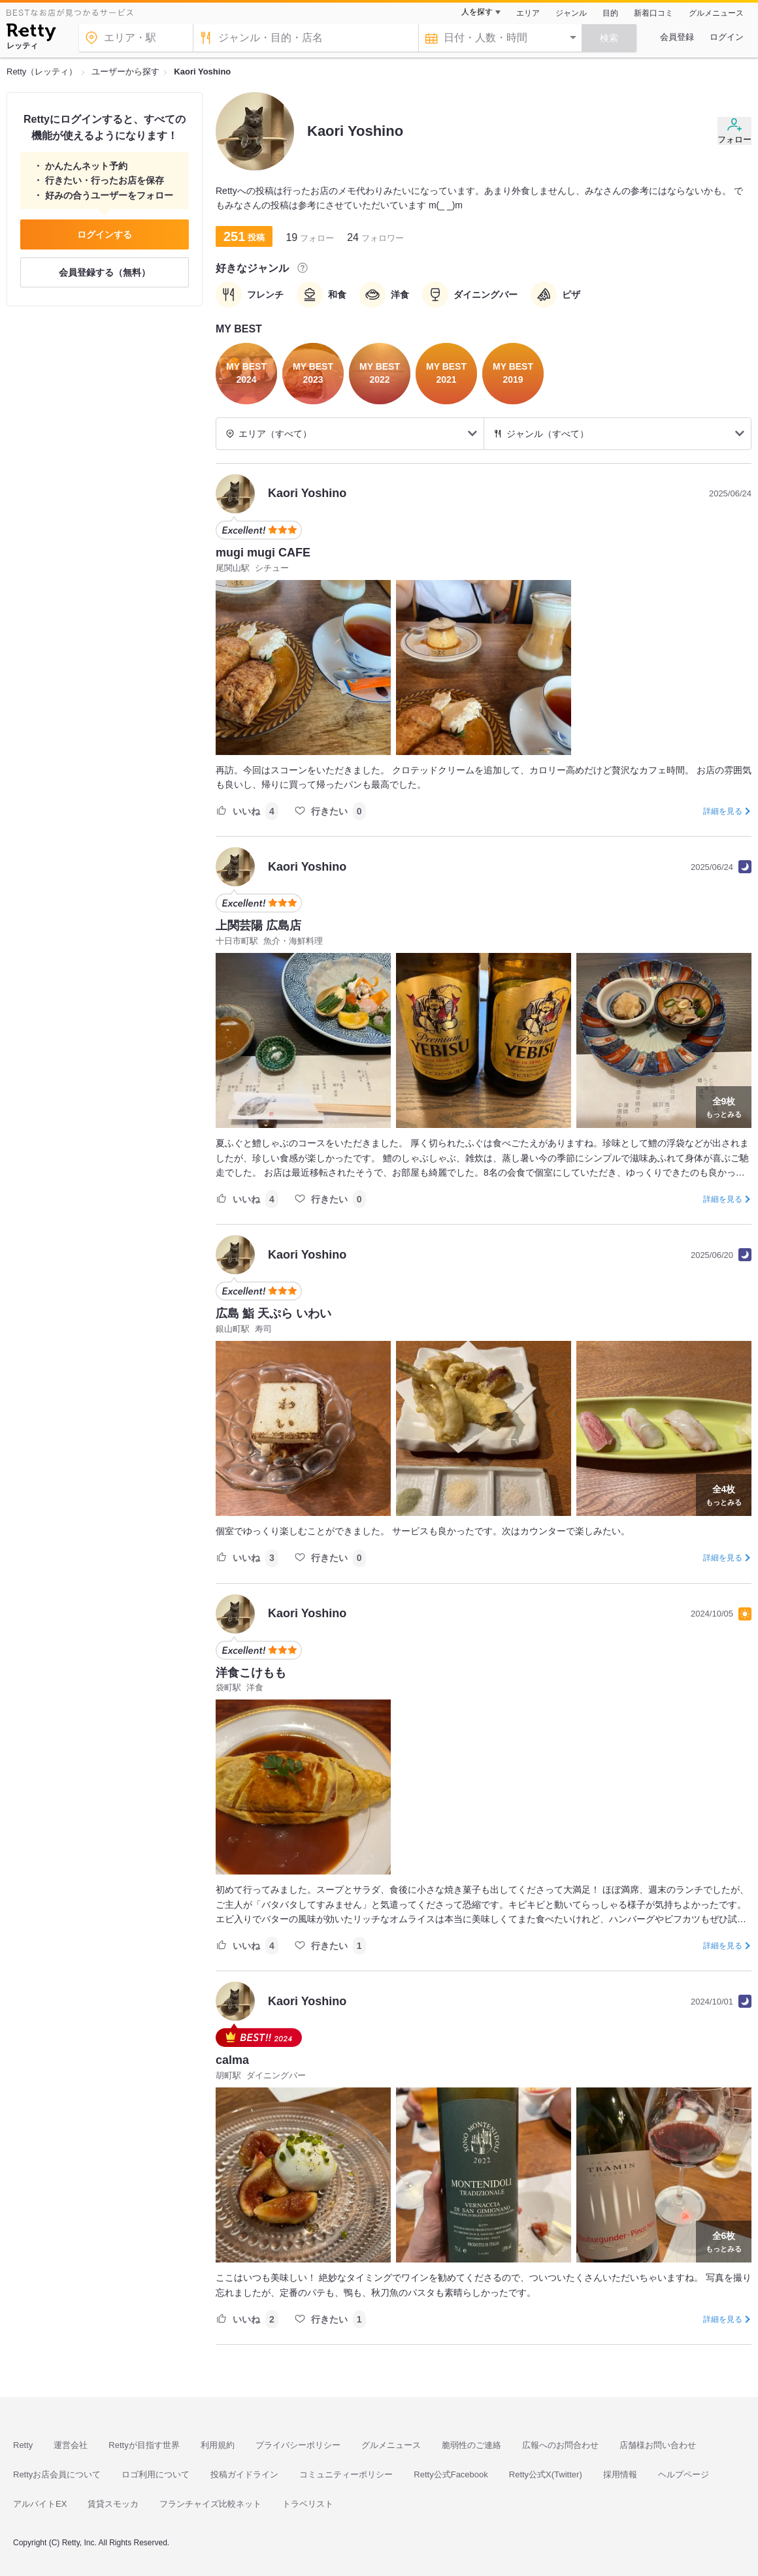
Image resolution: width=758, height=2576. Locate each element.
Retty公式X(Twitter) (545, 2474)
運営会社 (71, 2445)
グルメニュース (716, 13)
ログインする (104, 234)
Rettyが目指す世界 (143, 2445)
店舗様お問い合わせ (657, 2445)
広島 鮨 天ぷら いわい (273, 1313)
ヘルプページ (683, 2474)
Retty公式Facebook (450, 2474)
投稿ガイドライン (244, 2474)
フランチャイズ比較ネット (210, 2504)
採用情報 (620, 2474)
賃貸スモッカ (113, 2504)
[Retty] (31, 34)
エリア (528, 13)
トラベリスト (307, 2504)
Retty (23, 2445)
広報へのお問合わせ (560, 2445)
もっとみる (724, 1106)
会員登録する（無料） (104, 272)
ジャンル (571, 13)
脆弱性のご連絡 (471, 2445)
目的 (610, 13)
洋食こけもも (251, 1672)
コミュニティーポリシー (346, 2474)
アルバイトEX (40, 2504)
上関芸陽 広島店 (258, 925)
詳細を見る (722, 811)
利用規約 (218, 2445)
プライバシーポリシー (297, 2445)
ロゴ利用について (156, 2474)
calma (232, 2060)
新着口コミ (653, 13)
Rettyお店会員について (57, 2474)
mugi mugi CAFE (263, 552)
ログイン (727, 37)
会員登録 (677, 37)
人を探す (477, 11)
